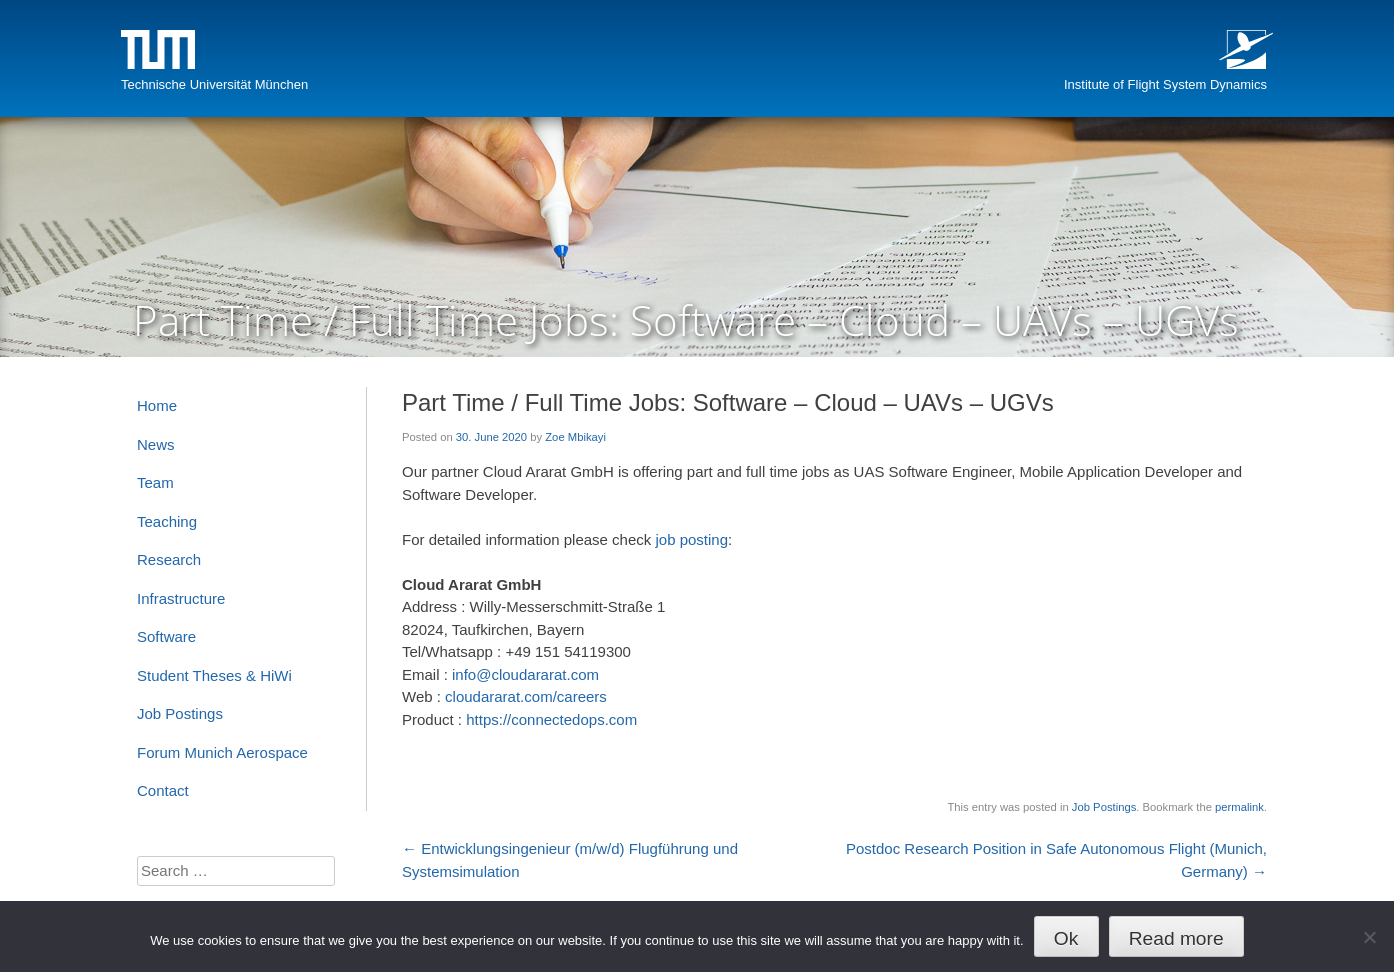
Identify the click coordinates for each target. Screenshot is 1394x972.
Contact (163, 790)
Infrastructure (181, 598)
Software (166, 636)
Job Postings (1104, 807)
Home (157, 405)
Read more (1176, 938)
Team (155, 482)
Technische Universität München (214, 84)
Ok (1066, 938)
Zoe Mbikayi (575, 437)
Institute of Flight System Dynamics (1165, 84)
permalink (1239, 807)
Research (169, 559)
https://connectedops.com (551, 719)
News (156, 444)
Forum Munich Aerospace (222, 752)
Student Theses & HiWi (214, 675)
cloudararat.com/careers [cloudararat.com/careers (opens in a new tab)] (526, 696)
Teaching (167, 521)
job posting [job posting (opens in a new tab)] (691, 539)
